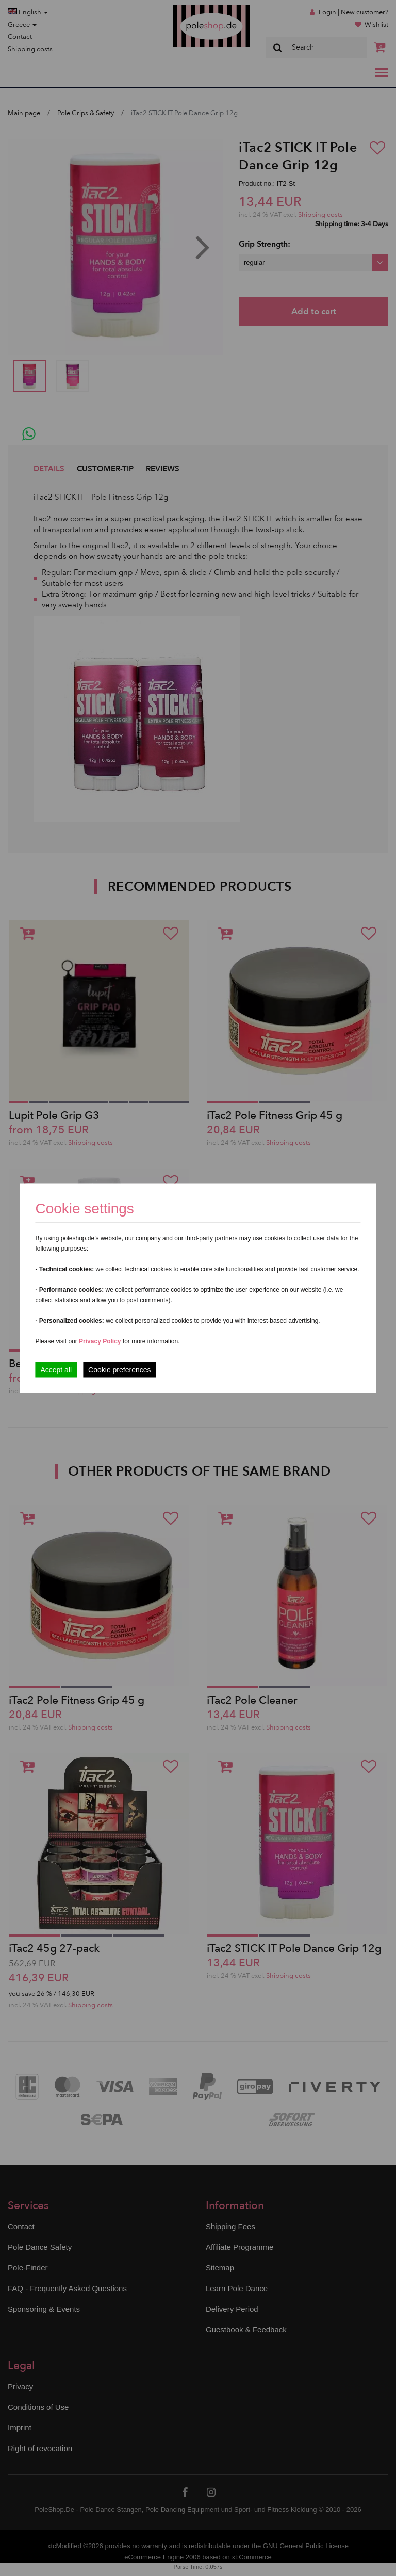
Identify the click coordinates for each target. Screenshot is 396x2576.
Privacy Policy (100, 1341)
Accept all (56, 1369)
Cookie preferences (119, 1369)
